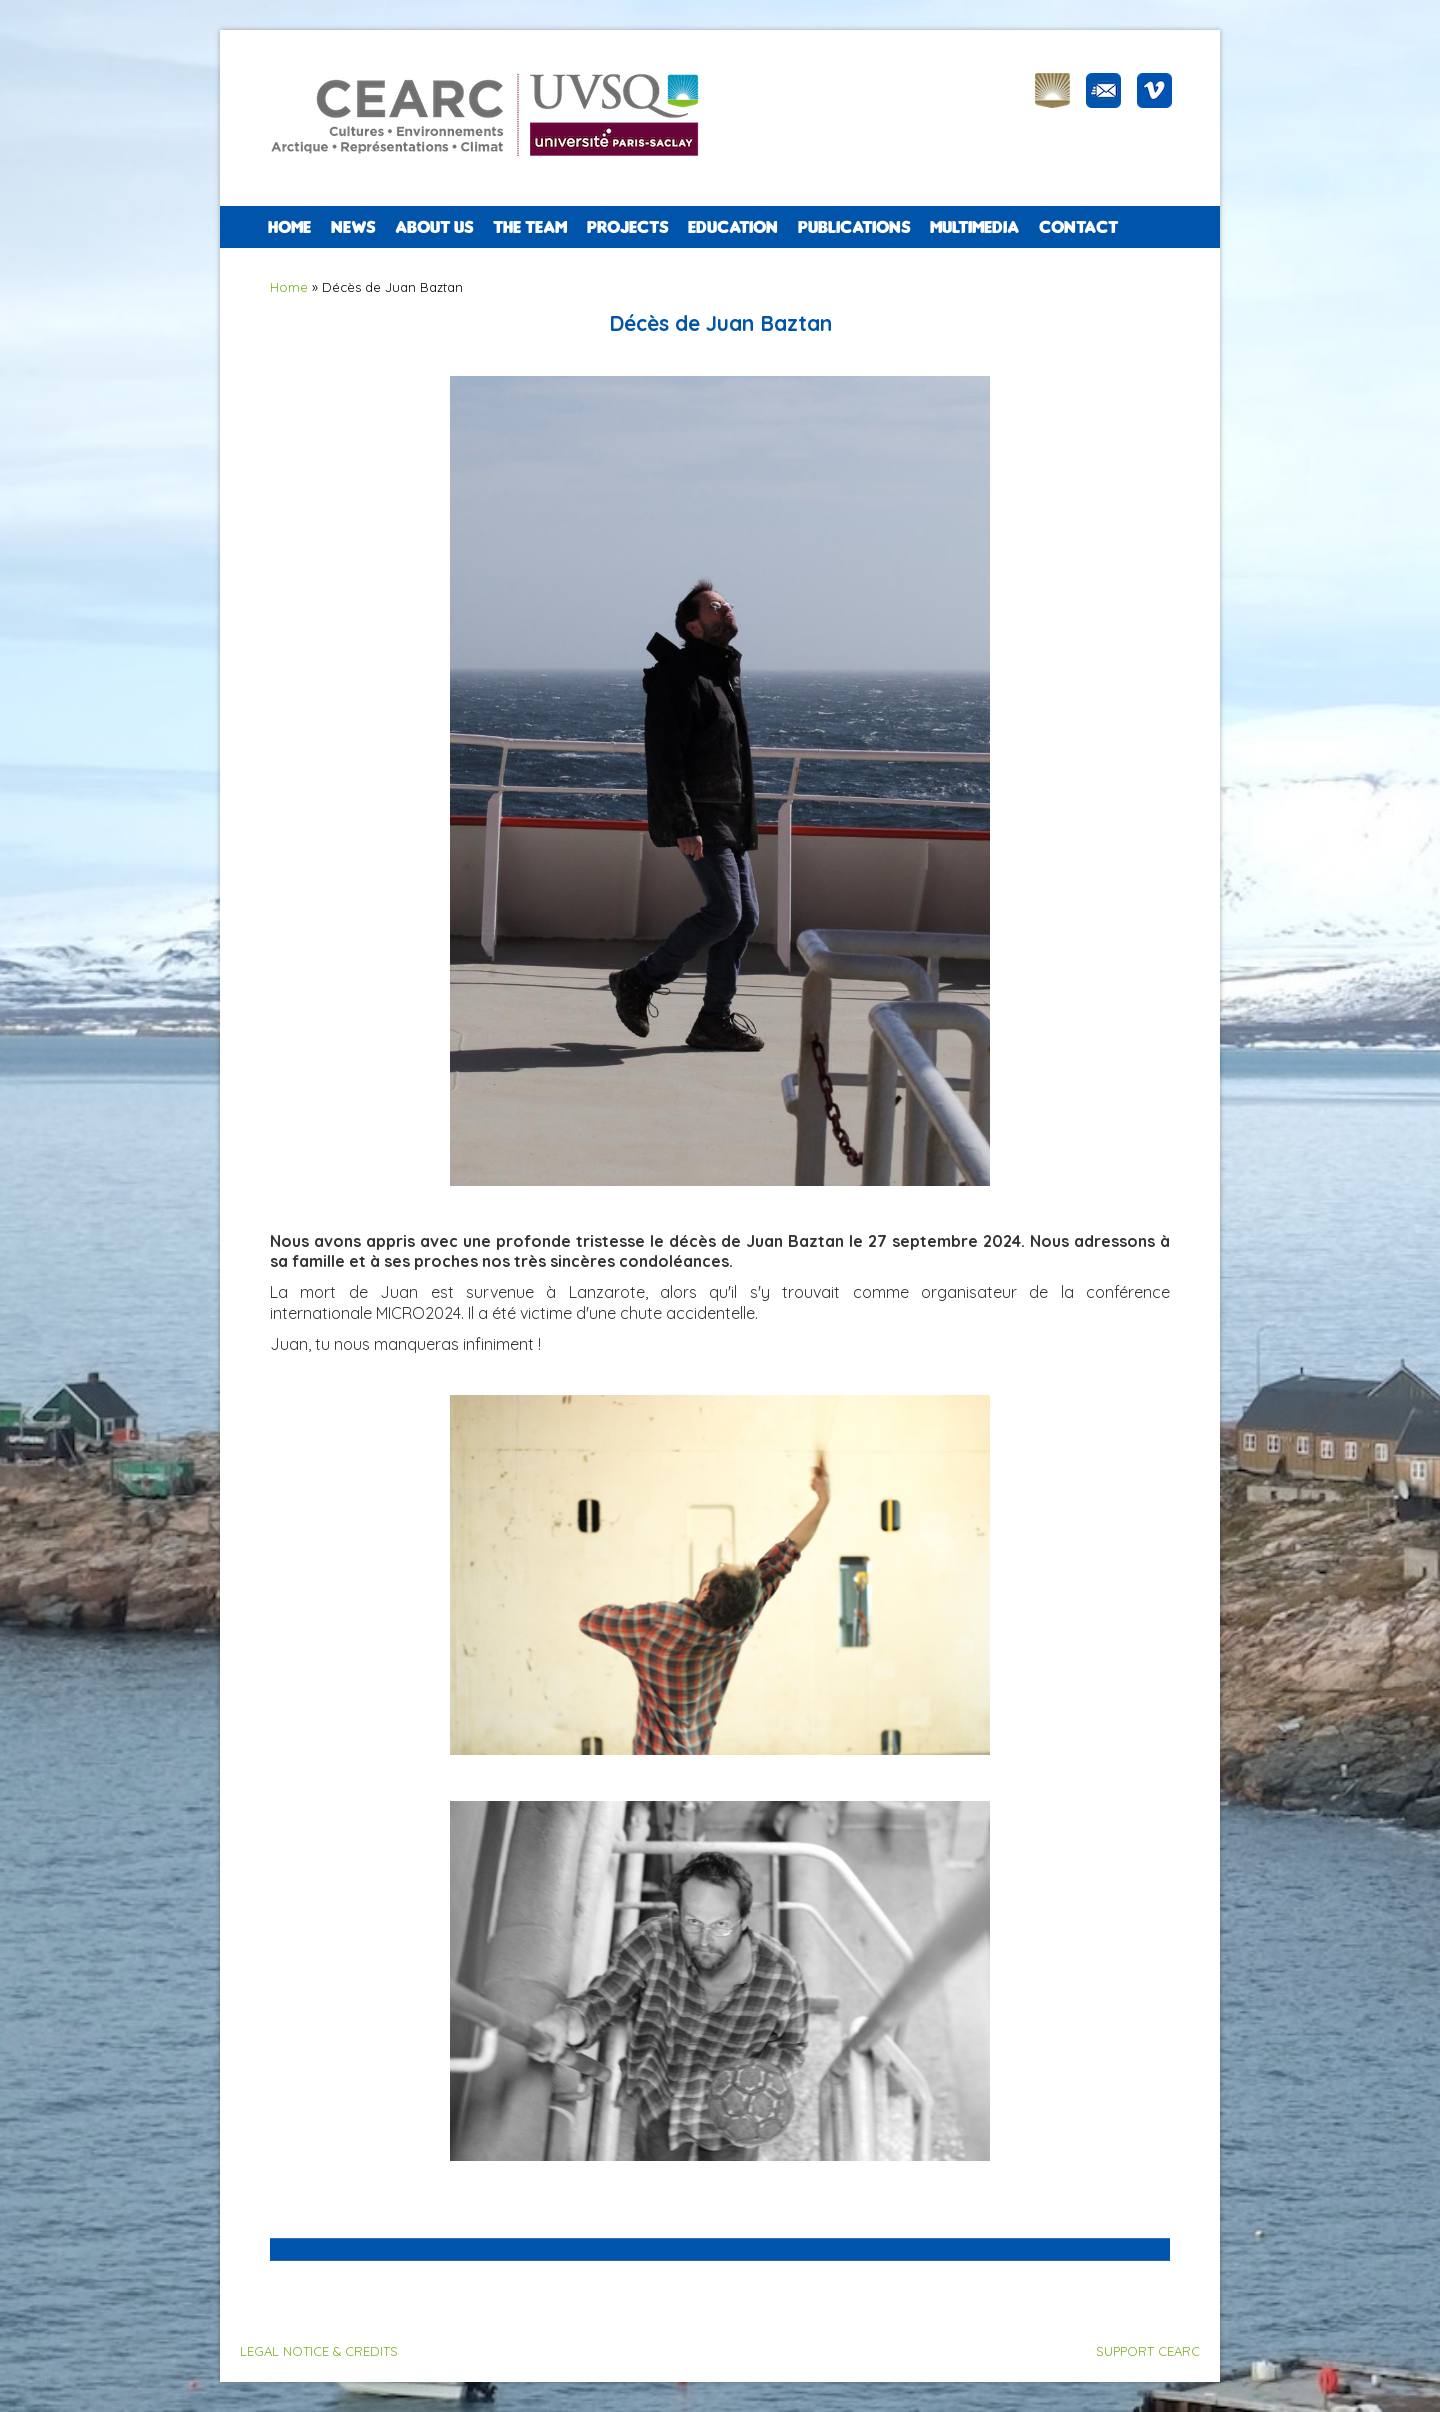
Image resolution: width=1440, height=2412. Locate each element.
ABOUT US (434, 227)
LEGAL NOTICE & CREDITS (319, 2351)
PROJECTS (627, 227)
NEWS (353, 227)
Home (289, 227)
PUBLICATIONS (854, 227)
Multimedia (974, 227)
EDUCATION (733, 227)
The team (530, 227)
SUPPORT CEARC (1148, 2351)
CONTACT (1078, 227)
